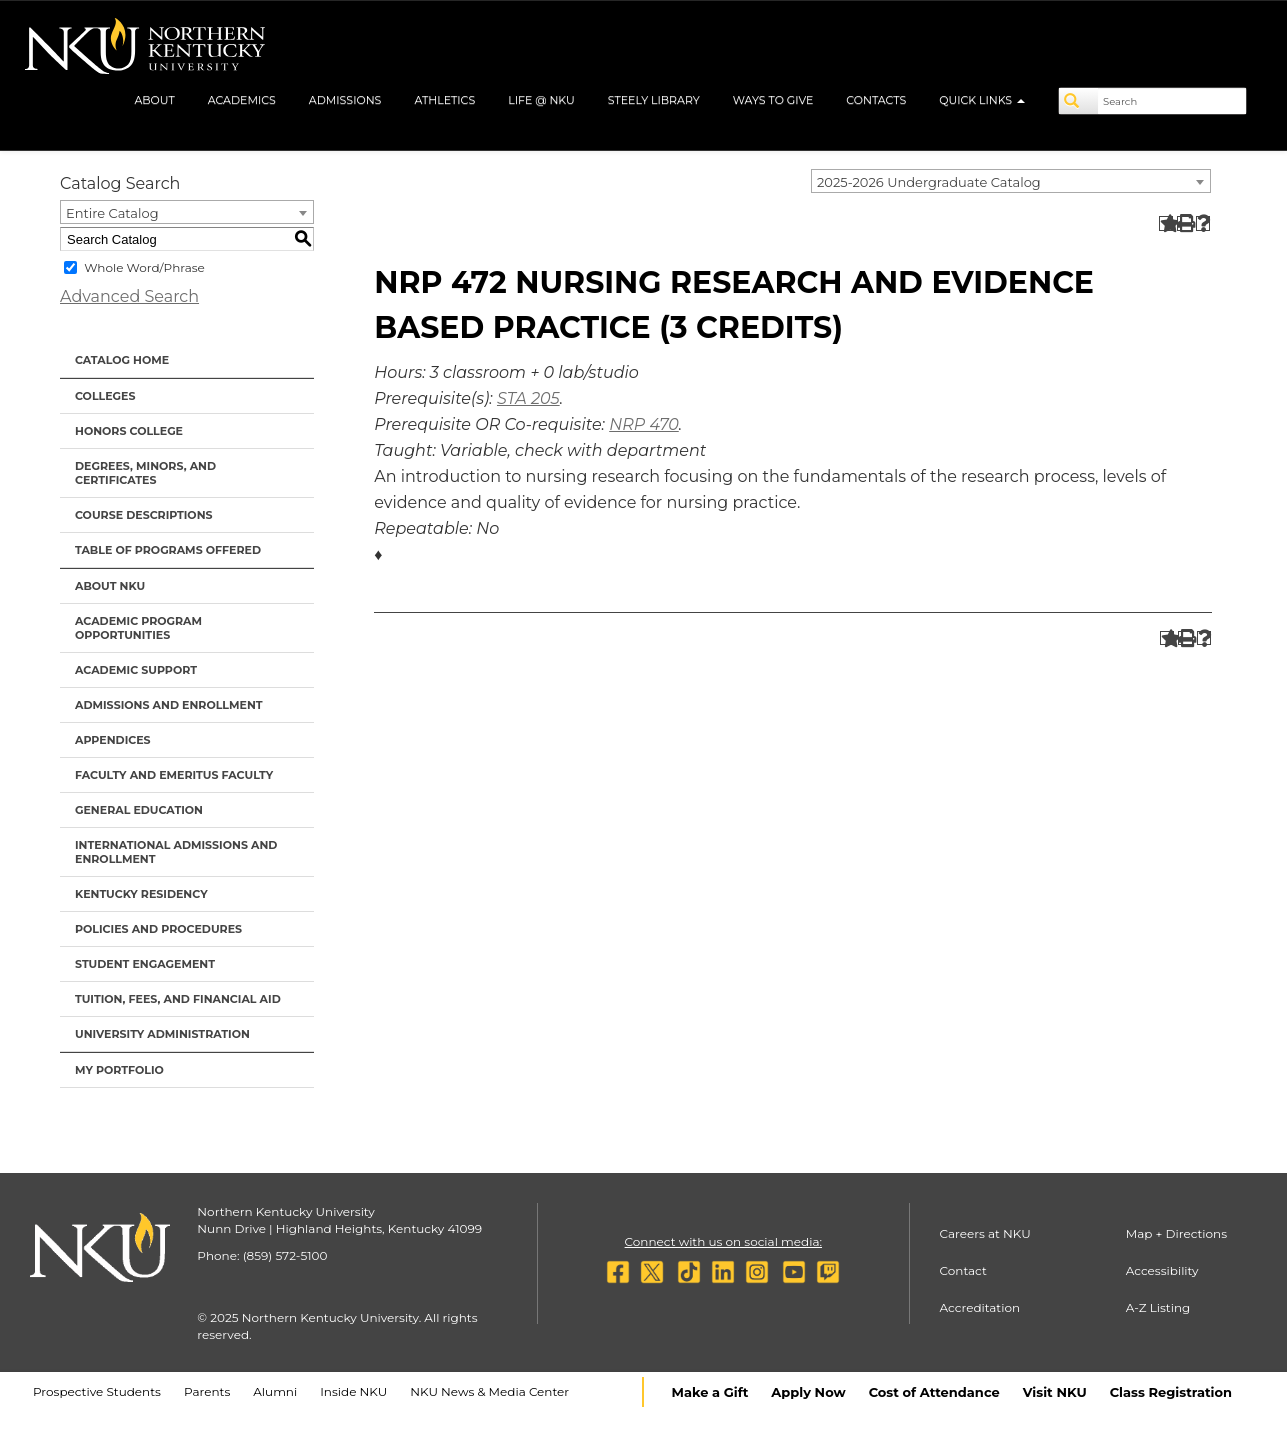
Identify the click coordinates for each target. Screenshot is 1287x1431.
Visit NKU (1055, 1392)
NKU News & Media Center (489, 1391)
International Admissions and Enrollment (176, 852)
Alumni (275, 1391)
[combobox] (1011, 181)
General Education (139, 810)
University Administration (162, 1034)
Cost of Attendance (934, 1392)
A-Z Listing (1158, 1307)
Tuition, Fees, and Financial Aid (178, 999)
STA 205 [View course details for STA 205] (528, 398)
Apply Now (808, 1392)
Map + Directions (1176, 1233)
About (154, 100)
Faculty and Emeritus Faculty (174, 775)
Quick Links (982, 100)
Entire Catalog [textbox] (112, 213)
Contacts (876, 100)
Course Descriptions (144, 515)
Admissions (345, 100)
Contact (963, 1270)
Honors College (129, 431)
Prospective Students (97, 1391)
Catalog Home (122, 360)
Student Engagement (145, 964)
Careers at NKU (985, 1233)
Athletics (444, 100)
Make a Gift (710, 1392)
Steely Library (654, 100)
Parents (207, 1391)
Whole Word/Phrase (144, 267)
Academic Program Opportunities (138, 628)
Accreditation (980, 1307)
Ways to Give (773, 100)
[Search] (1079, 101)
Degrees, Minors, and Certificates (145, 473)
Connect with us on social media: (723, 1241)
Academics (242, 100)
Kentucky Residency (141, 894)
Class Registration (1171, 1392)
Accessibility (1162, 1270)
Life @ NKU (541, 100)
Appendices (113, 740)
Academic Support (136, 670)
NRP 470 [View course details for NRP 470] (644, 424)
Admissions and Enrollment (169, 705)
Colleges (105, 396)
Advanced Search (129, 296)
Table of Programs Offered (168, 550)
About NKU (110, 586)
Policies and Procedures (158, 929)
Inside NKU (353, 1391)
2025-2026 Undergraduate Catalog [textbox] (929, 182)
